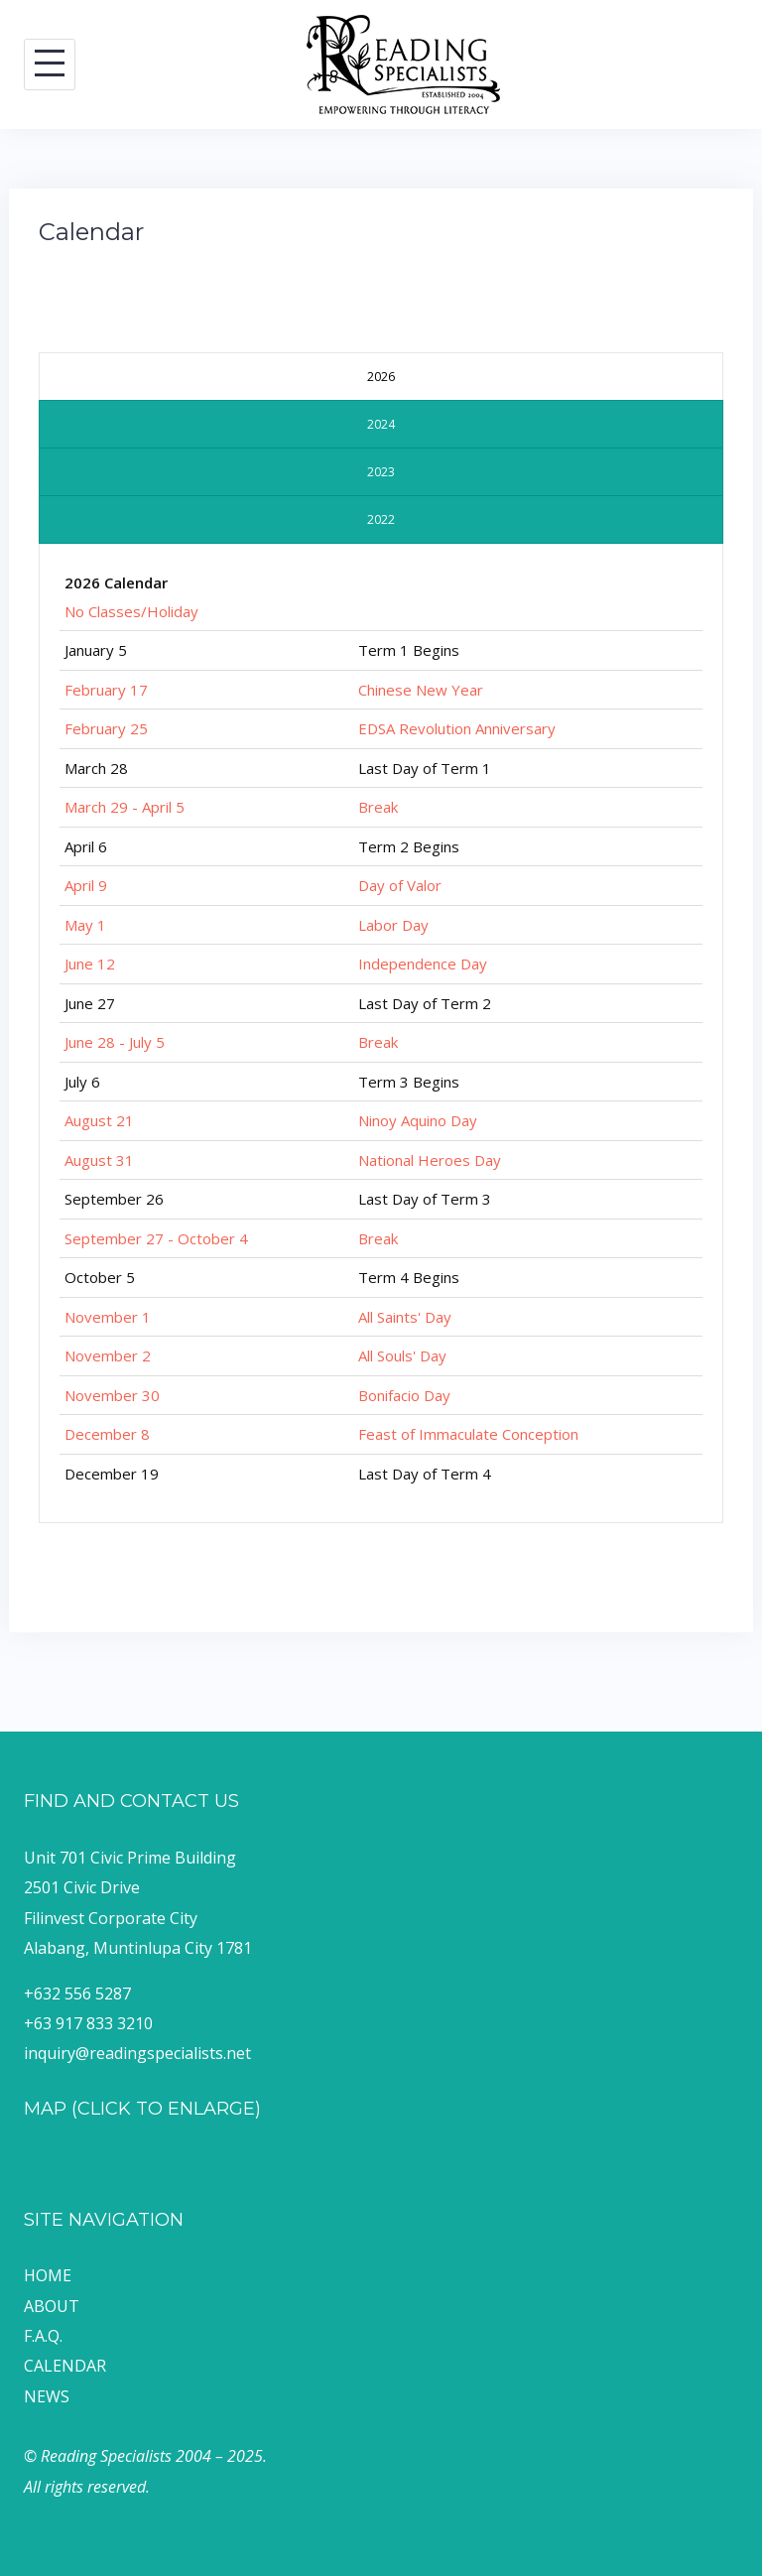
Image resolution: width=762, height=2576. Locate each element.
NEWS (46, 2396)
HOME (47, 2275)
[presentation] (381, 376)
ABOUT (51, 2306)
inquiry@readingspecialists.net (137, 2053)
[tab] (381, 376)
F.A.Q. (43, 2336)
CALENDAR (65, 2366)
